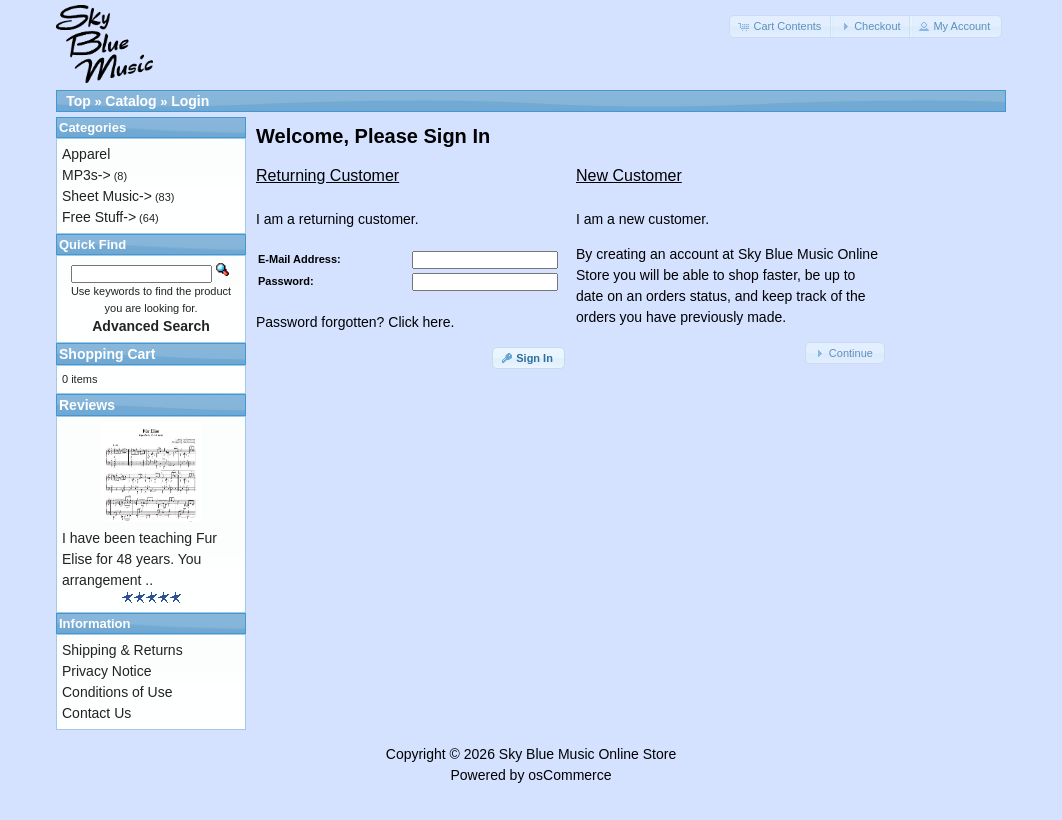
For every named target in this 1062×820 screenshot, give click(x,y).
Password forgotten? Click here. (355, 322)
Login (190, 101)
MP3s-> (86, 175)
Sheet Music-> (107, 196)
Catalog (130, 101)
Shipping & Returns (122, 650)
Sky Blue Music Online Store (587, 754)
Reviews (87, 405)
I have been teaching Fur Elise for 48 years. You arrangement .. (139, 559)
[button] (781, 26)
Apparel (86, 154)
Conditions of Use (117, 692)
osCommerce (569, 775)
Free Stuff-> (99, 217)
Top (78, 101)
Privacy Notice (106, 671)
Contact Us (96, 713)
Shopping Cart (107, 354)
